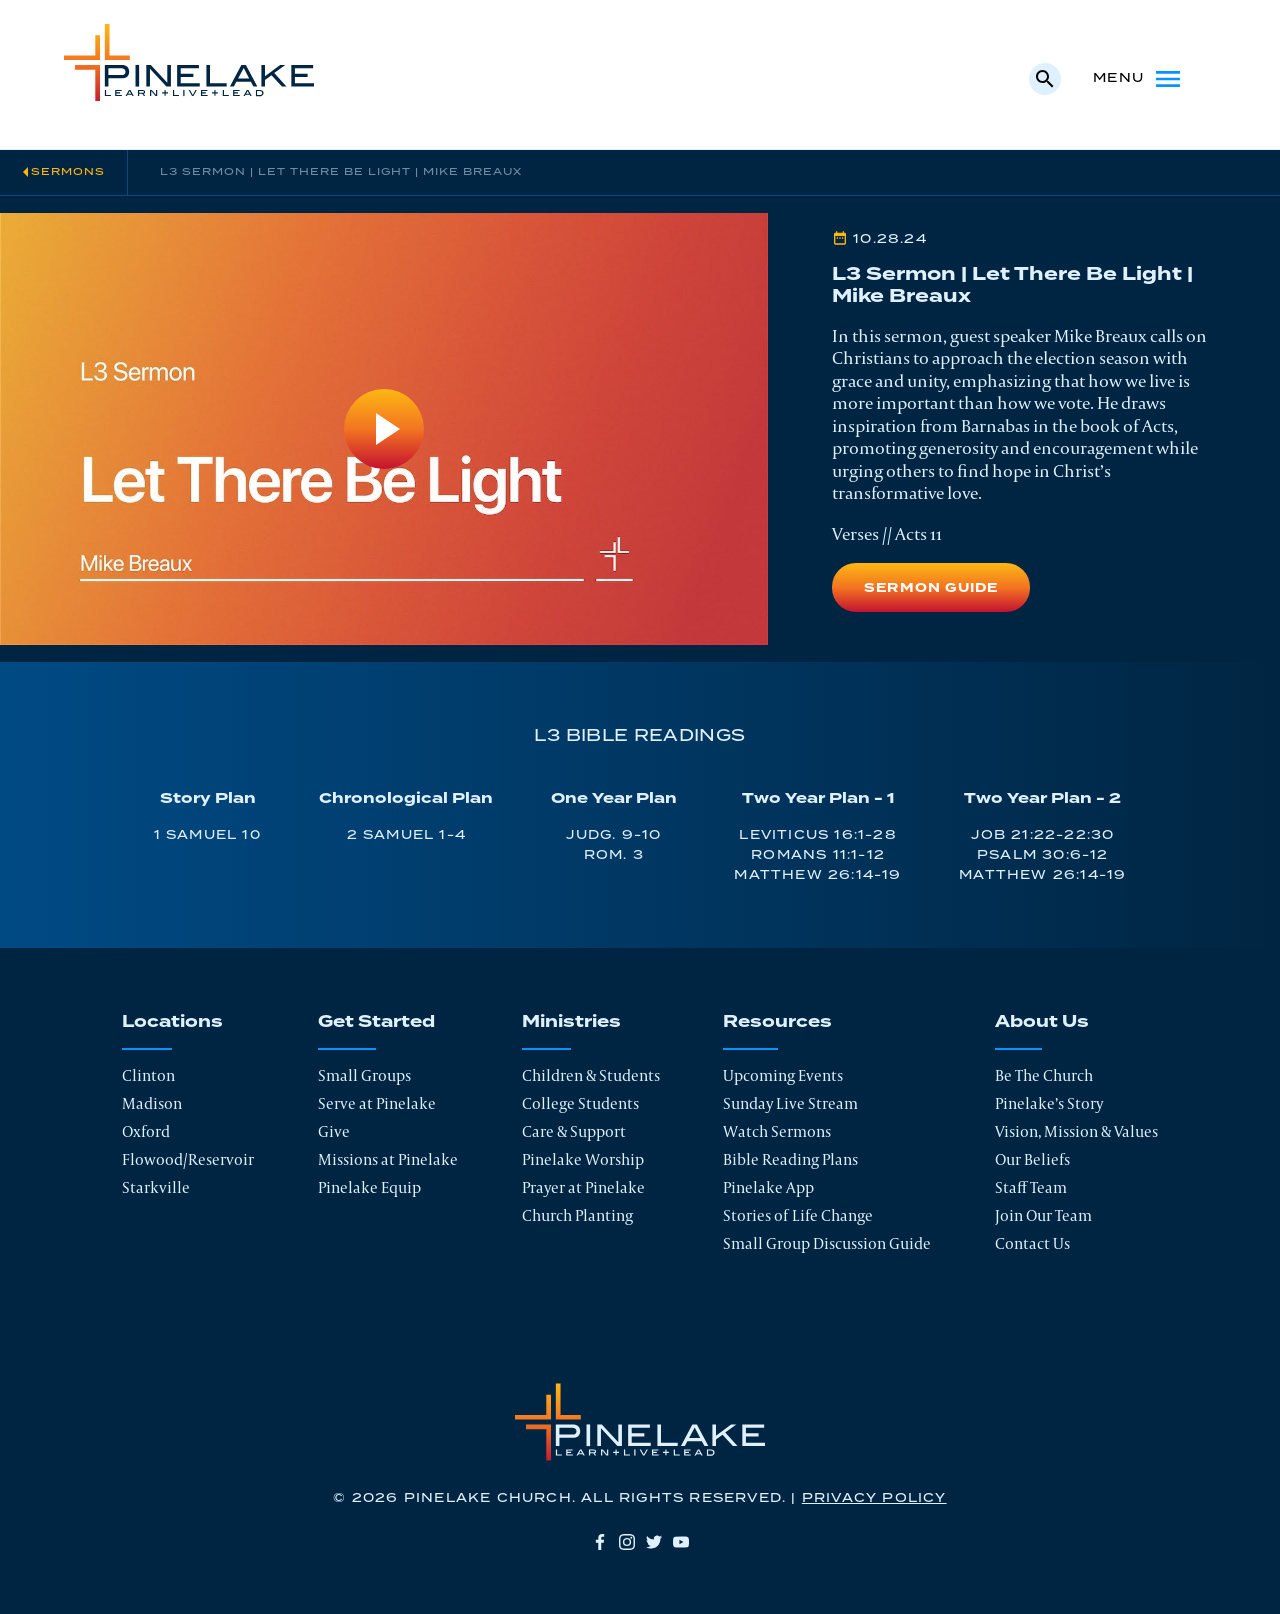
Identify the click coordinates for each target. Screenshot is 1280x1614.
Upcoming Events (783, 1075)
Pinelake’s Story (1049, 1103)
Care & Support (574, 1131)
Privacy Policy (874, 1498)
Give (334, 1131)
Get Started (376, 1022)
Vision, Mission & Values (1076, 1131)
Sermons (68, 172)
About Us (1042, 1022)
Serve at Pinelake (377, 1103)
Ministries (571, 1022)
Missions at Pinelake (388, 1159)
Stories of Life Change (798, 1215)
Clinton (148, 1075)
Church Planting (577, 1215)
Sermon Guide (931, 588)
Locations (172, 1022)
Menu (1138, 79)
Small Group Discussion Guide (827, 1243)
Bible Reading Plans (790, 1159)
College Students (580, 1103)
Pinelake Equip (369, 1187)
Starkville (156, 1187)
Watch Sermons (777, 1131)
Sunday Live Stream (790, 1103)
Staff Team (1031, 1187)
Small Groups (364, 1075)
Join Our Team (1043, 1215)
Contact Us (1032, 1243)
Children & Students (591, 1075)
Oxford (146, 1131)
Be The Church (1044, 1075)
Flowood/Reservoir (188, 1159)
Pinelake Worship (583, 1159)
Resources (777, 1022)
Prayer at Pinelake (583, 1187)
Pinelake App (768, 1187)
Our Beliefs (1032, 1159)
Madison (152, 1103)
